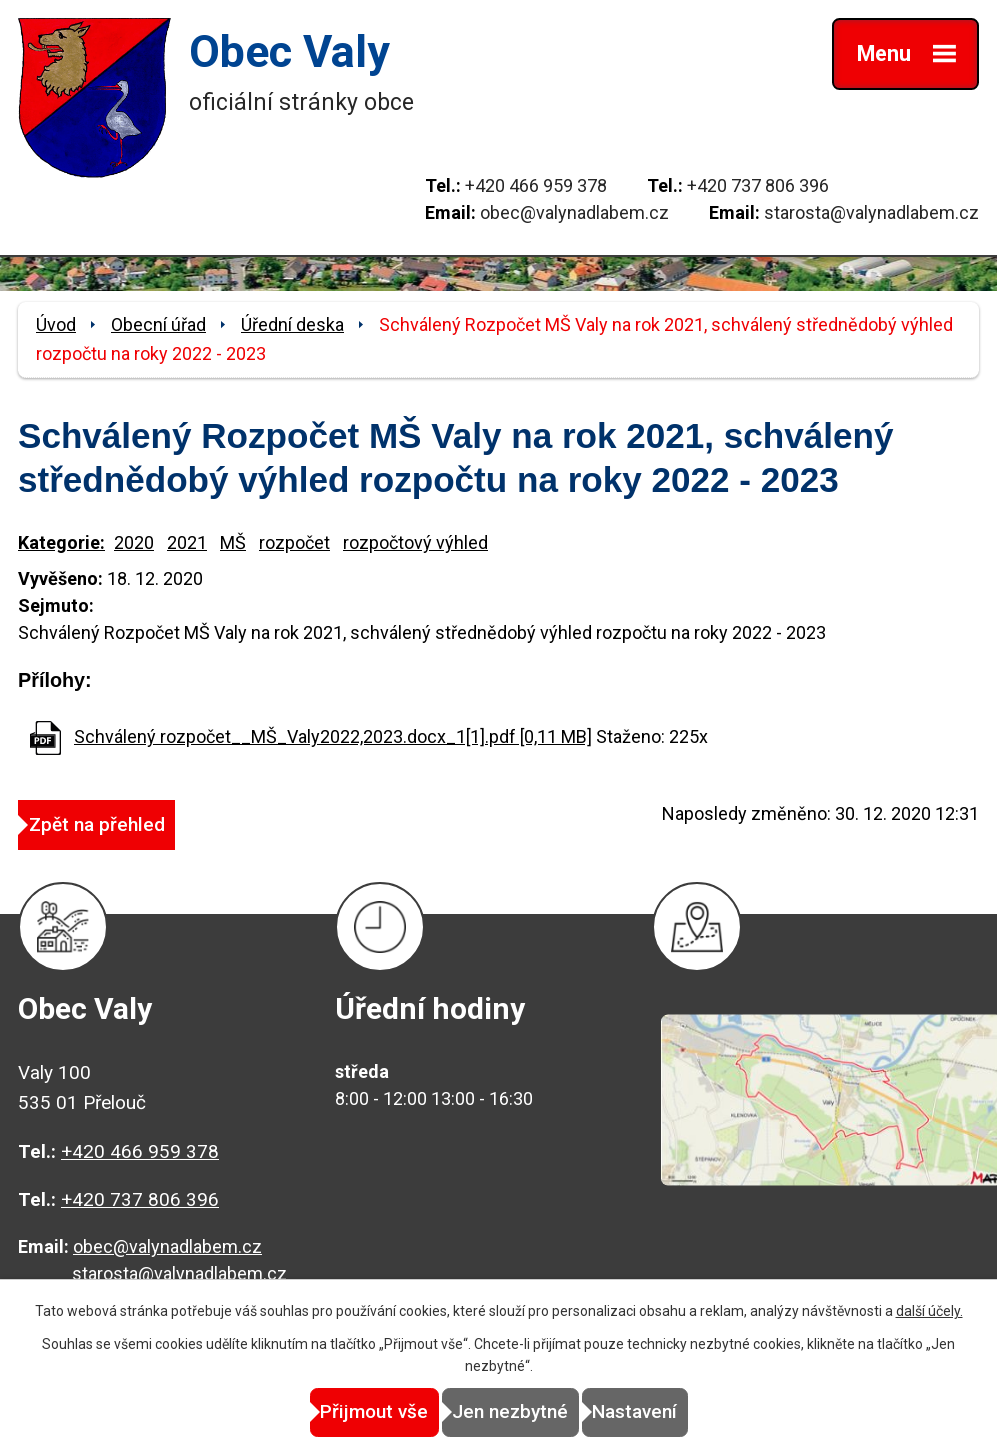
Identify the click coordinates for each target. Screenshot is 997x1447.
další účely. (929, 1312)
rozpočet (294, 542)
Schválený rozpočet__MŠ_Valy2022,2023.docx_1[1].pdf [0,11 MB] (333, 736)
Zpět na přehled (119, 823)
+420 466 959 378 (536, 185)
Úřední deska (292, 324)
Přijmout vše (330, 1412)
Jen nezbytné (510, 1412)
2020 (134, 542)
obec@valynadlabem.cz (574, 212)
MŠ (233, 542)
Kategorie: (61, 542)
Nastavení (678, 1412)
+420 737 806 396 (758, 185)
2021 (187, 542)
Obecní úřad (158, 324)
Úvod (56, 324)
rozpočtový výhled (415, 542)
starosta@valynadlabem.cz (871, 212)
